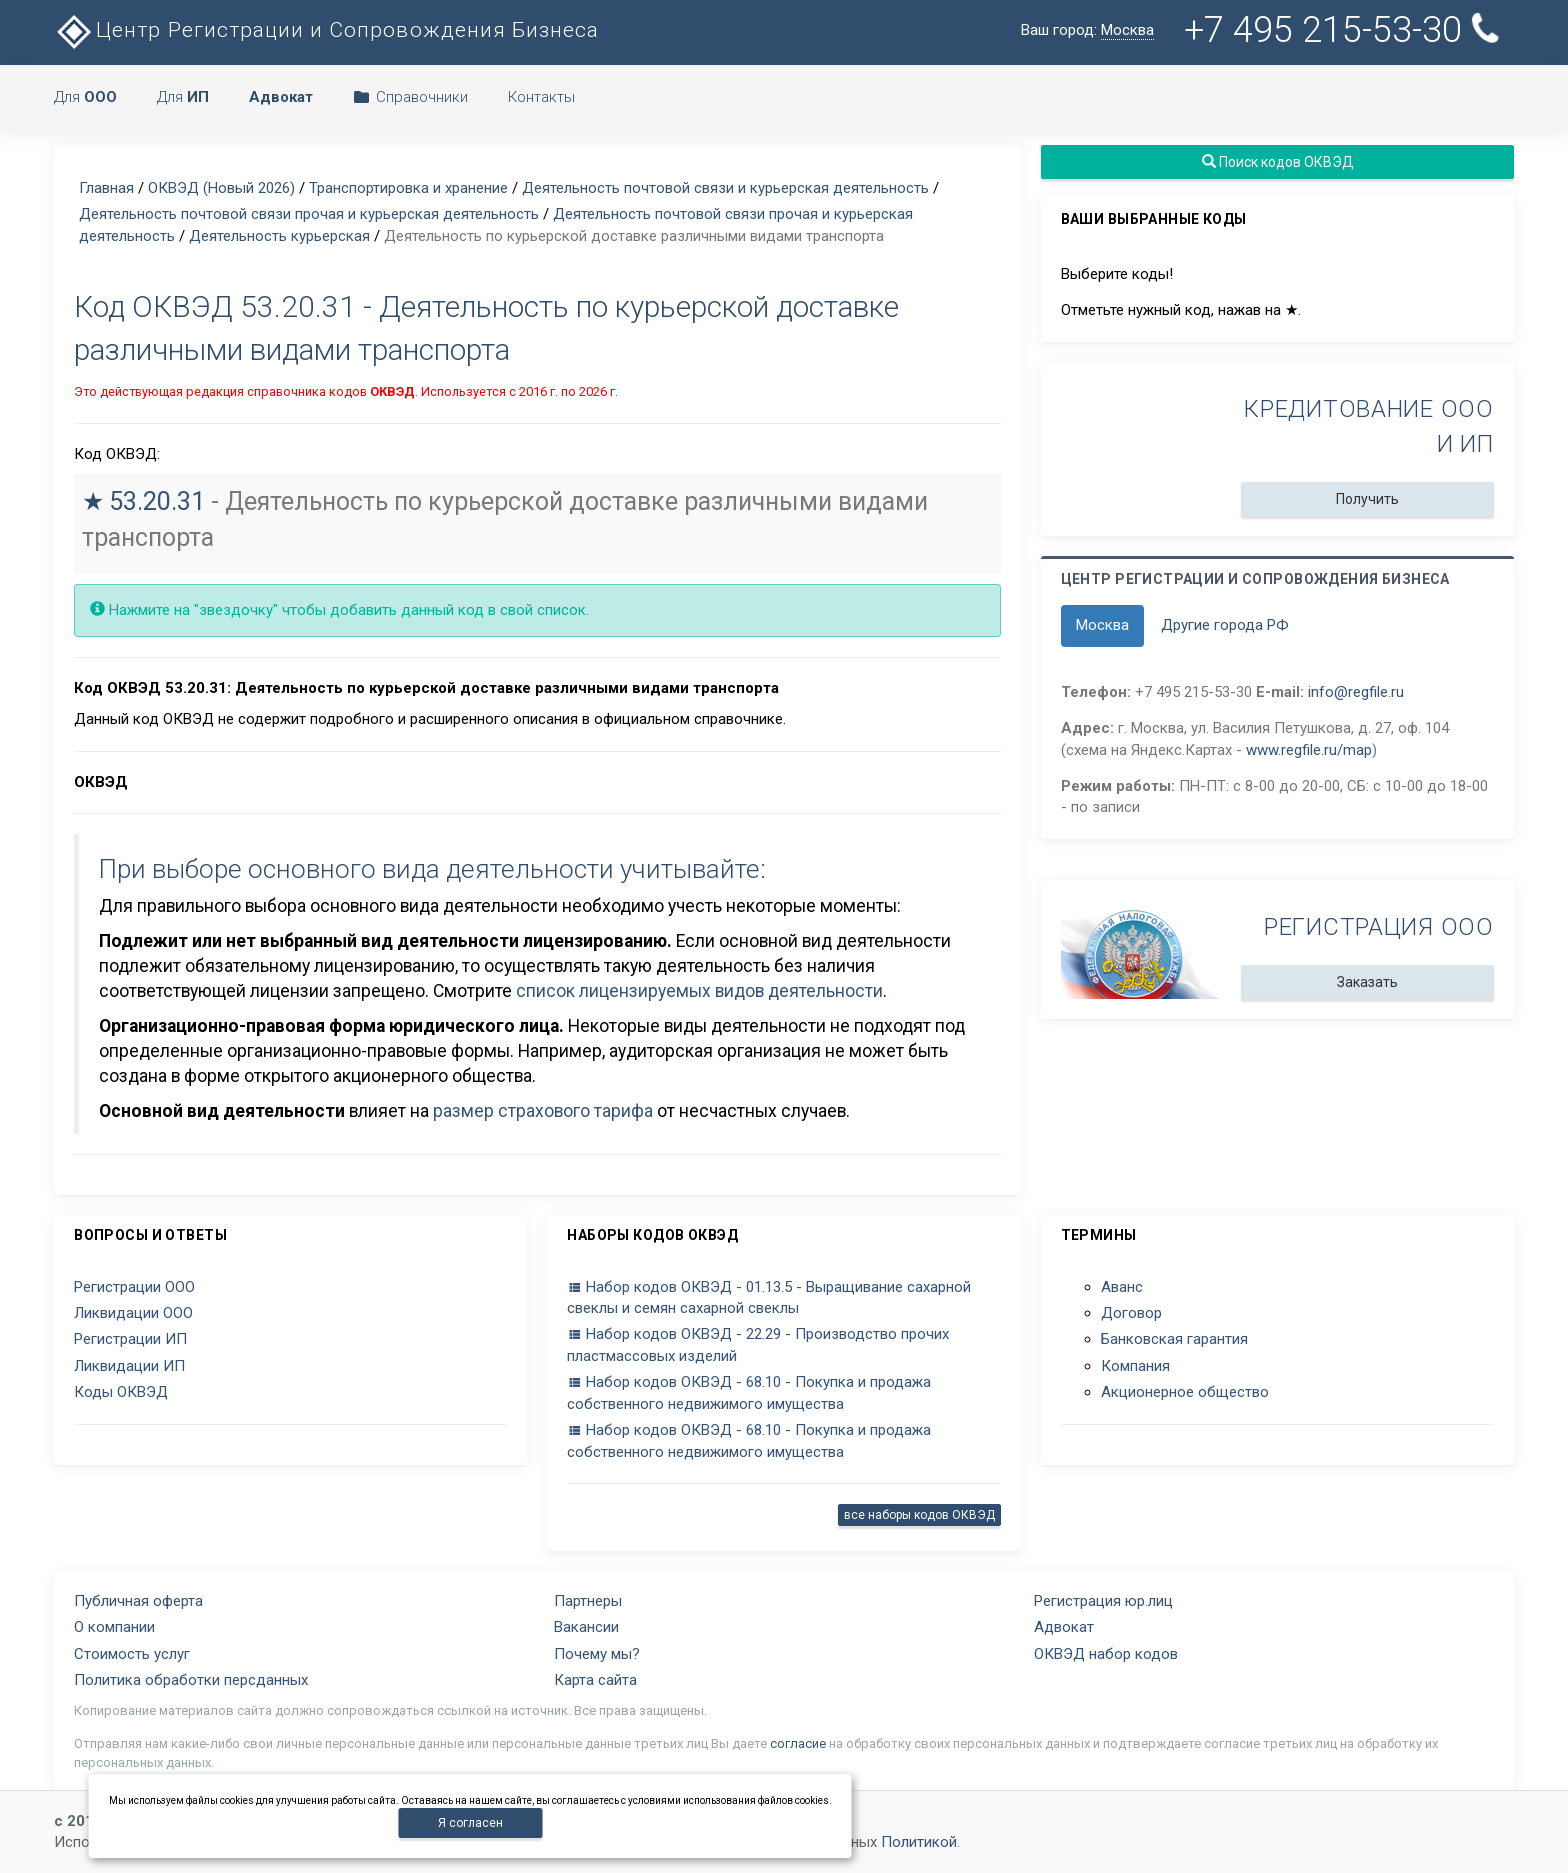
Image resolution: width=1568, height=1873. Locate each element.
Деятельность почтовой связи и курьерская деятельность (725, 188)
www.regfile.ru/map (1309, 750)
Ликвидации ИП (129, 1366)
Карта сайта (595, 1680)
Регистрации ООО (134, 1287)
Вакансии (586, 1627)
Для (85, 97)
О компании (114, 1627)
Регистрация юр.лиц (1103, 1601)
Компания (1135, 1366)
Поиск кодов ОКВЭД (1277, 162)
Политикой (919, 1842)
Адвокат (1064, 1627)
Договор (1131, 1313)
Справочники (410, 97)
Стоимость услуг (132, 1654)
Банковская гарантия (1174, 1339)
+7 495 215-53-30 (1345, 30)
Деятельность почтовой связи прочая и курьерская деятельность (309, 214)
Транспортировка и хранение (408, 188)
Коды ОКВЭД (121, 1392)
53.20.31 (157, 501)
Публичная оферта (138, 1601)
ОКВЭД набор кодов (1106, 1654)
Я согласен (470, 1823)
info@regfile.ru (1356, 692)
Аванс (1122, 1287)
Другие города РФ (1225, 625)
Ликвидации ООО (133, 1313)
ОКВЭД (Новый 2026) (221, 188)
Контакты (541, 97)
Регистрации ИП (130, 1339)
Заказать (1367, 982)
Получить (1367, 499)
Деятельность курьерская (279, 236)
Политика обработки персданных (191, 1680)
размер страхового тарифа (543, 1111)
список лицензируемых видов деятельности (699, 991)
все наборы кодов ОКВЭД (919, 1515)
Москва (1102, 625)
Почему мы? (597, 1654)
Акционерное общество (1185, 1392)
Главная (106, 188)
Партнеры (588, 1601)
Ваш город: (1087, 30)
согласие (798, 1743)
